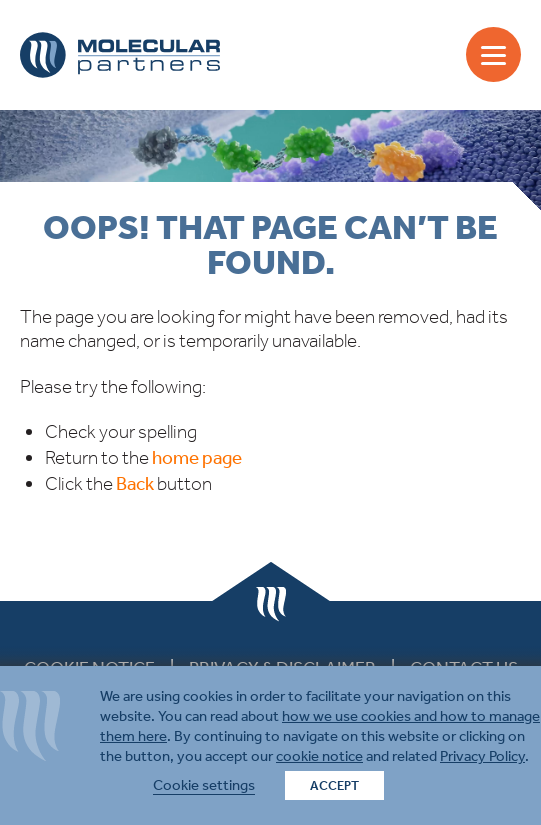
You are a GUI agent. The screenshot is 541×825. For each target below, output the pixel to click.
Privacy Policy (482, 756)
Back (135, 483)
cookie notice (319, 756)
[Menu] (493, 54)
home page (197, 457)
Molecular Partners (120, 55)
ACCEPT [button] (334, 785)
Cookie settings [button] (204, 785)
